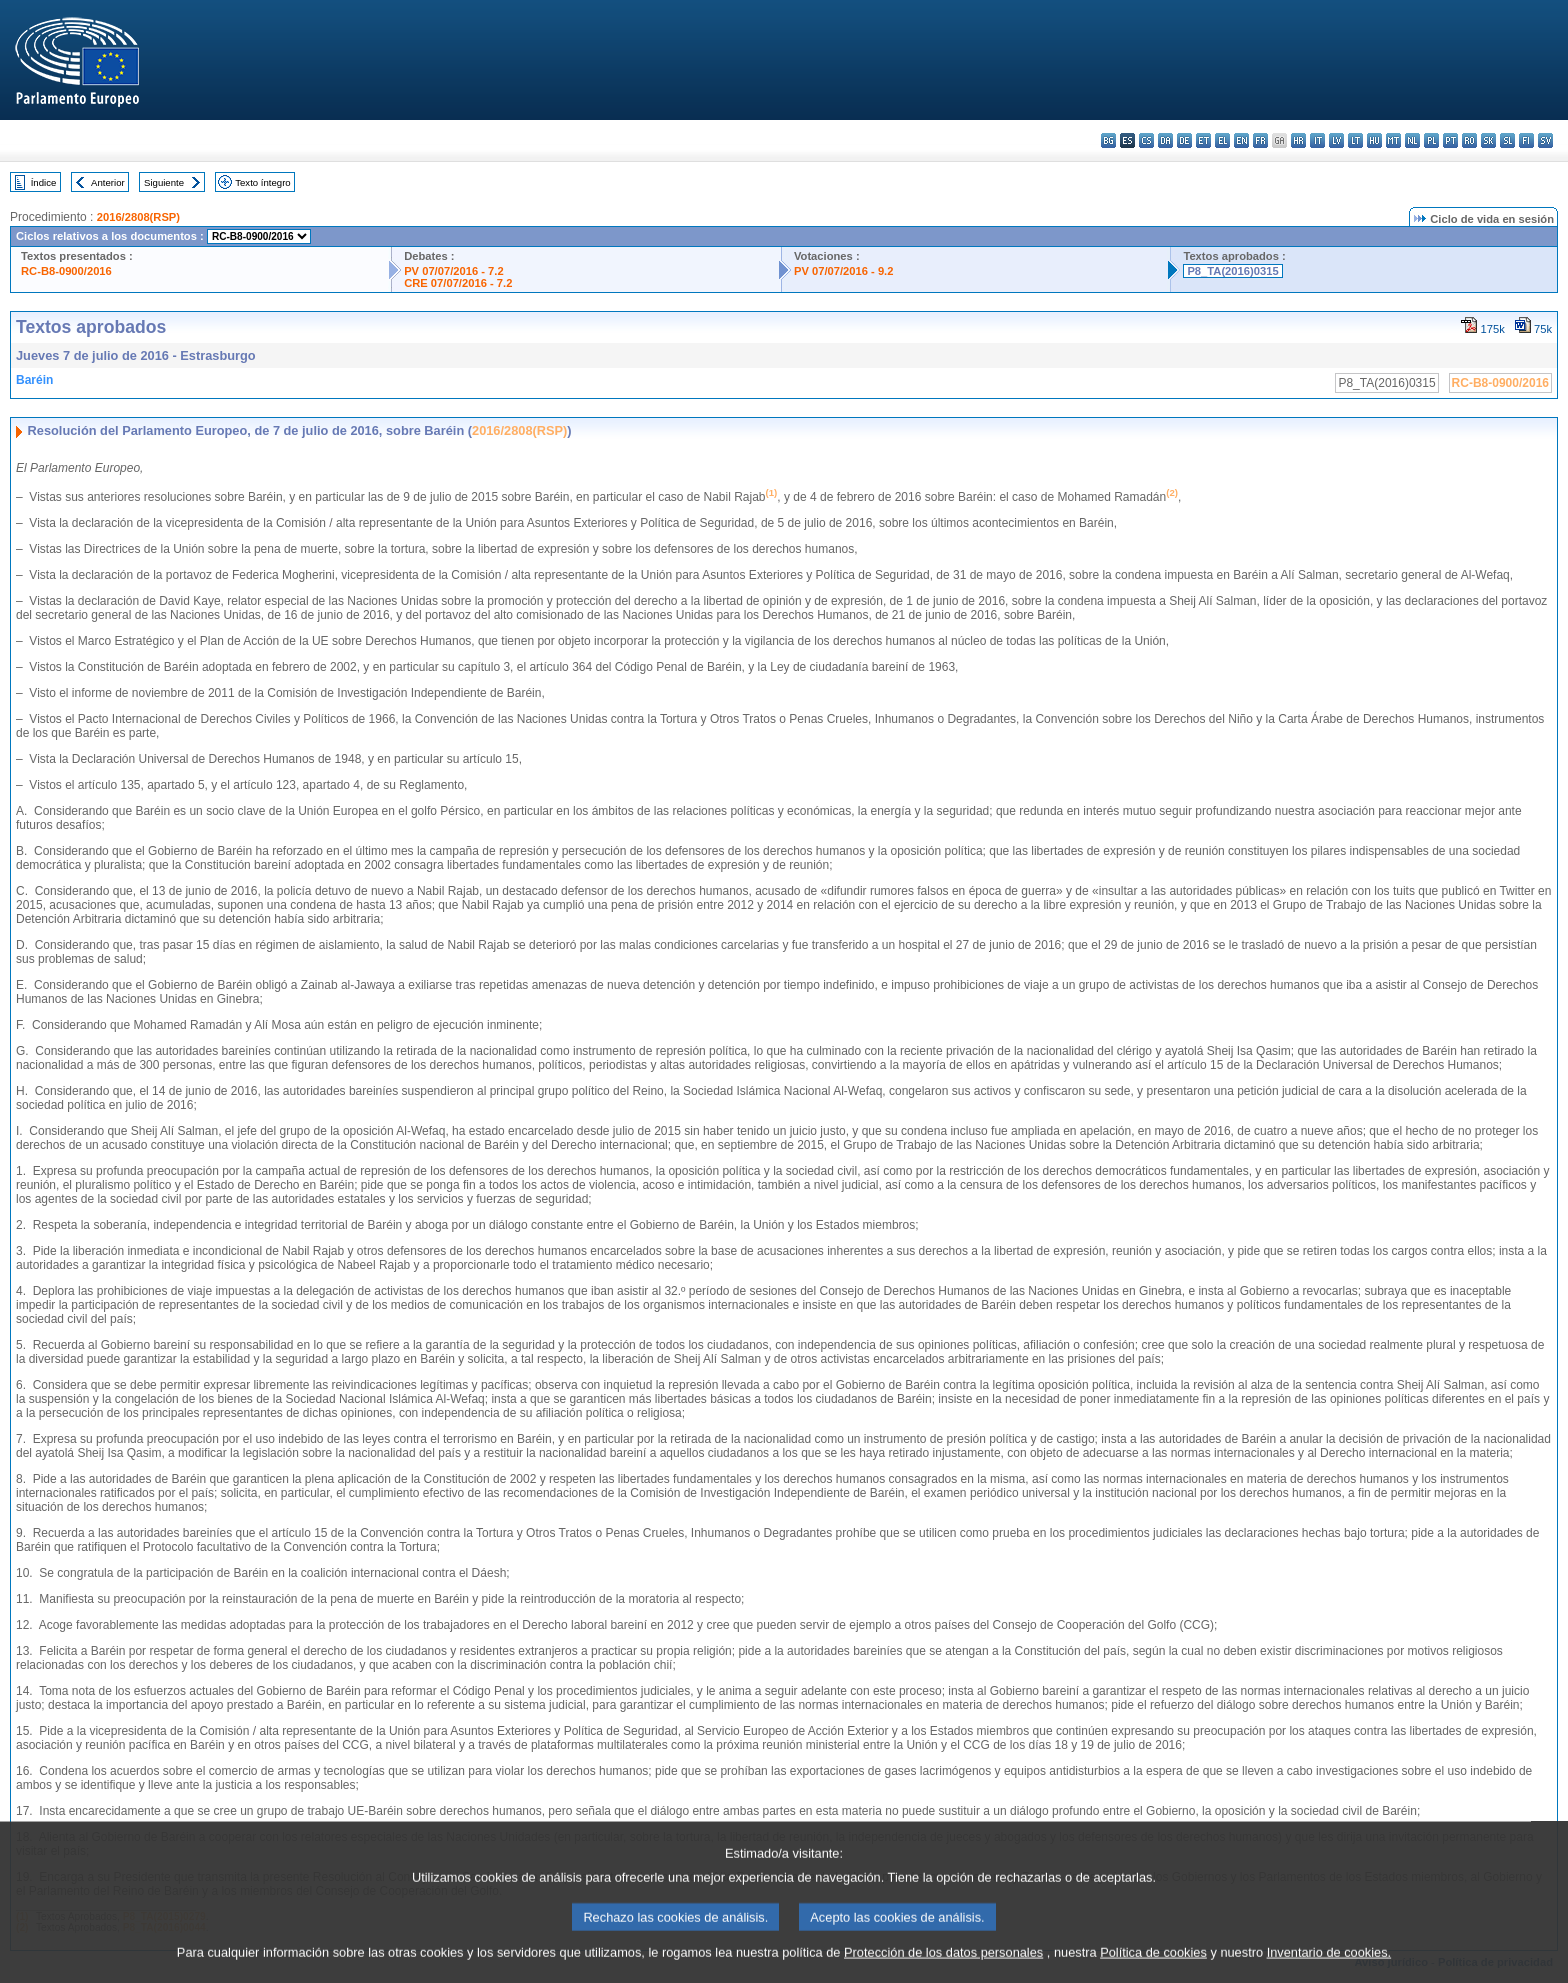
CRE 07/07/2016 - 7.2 (458, 283)
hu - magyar (1374, 140)
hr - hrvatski (1298, 140)
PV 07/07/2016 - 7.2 (454, 271)
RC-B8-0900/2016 (66, 271)
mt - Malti (1393, 140)
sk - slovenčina (1488, 140)
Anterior (108, 182)
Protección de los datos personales (943, 1968)
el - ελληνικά (1222, 140)
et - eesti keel (1203, 140)
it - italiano (1317, 140)
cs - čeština (1146, 140)
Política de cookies (1153, 1968)
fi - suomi (1526, 140)
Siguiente (164, 182)
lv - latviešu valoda (1336, 140)
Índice (44, 182)
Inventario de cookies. (1329, 1968)
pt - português (1450, 140)
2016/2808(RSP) (138, 217)
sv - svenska (1545, 140)
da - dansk (1165, 140)
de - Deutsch (1184, 140)
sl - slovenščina (1507, 140)
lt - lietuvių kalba (1355, 140)
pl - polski (1431, 140)
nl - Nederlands (1412, 140)
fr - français (1260, 140)
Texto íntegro (262, 182)
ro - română (1469, 140)
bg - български (1108, 140)
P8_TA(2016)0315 (1232, 271)
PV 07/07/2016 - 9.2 (844, 271)
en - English (1241, 140)
